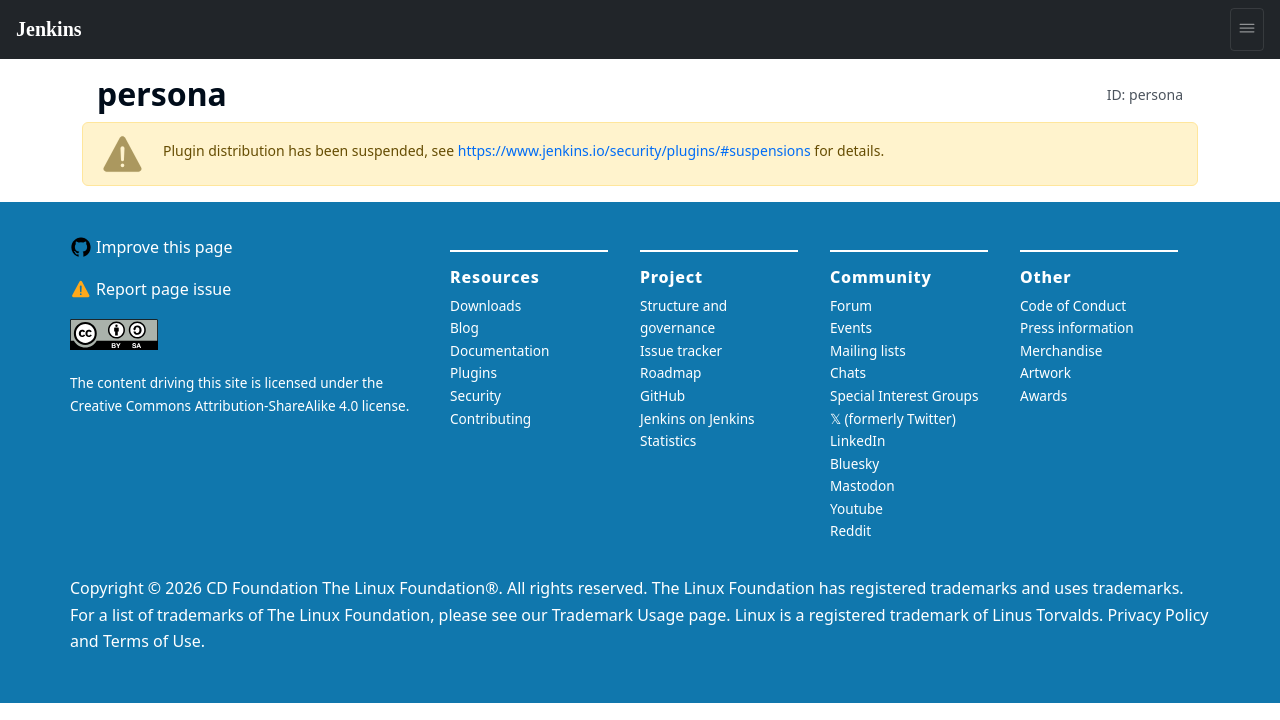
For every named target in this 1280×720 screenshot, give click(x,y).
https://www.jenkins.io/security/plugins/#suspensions (634, 150)
